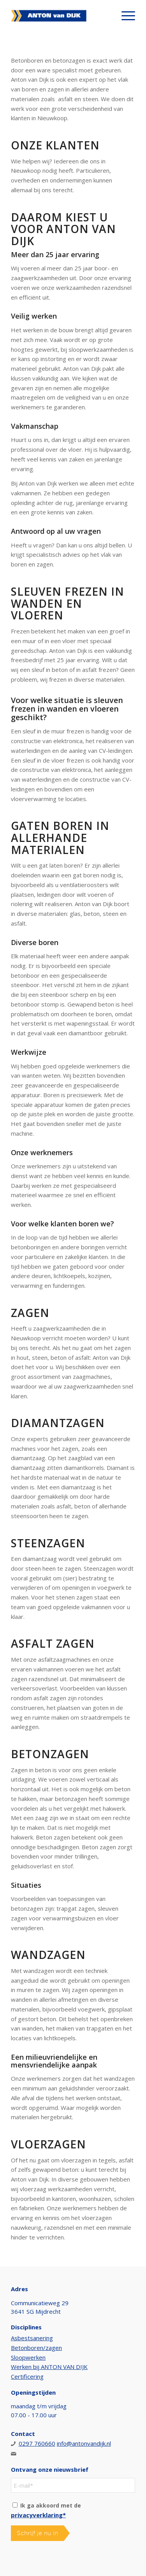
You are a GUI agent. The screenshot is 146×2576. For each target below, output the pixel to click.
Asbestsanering (32, 2338)
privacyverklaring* (38, 2515)
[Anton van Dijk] (60, 15)
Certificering (27, 2376)
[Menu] (124, 15)
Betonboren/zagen (36, 2348)
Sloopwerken (28, 2357)
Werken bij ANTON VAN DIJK (49, 2367)
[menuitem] (124, 15)
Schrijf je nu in (37, 2533)
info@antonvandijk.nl (84, 2443)
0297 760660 (37, 2443)
